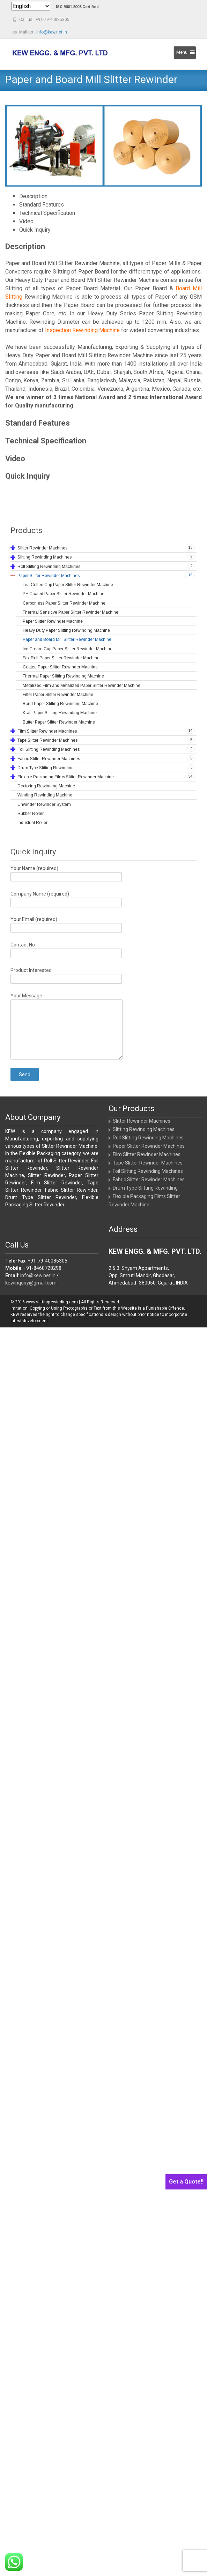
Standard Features (37, 423)
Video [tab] (26, 221)
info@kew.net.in (51, 32)
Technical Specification (45, 440)
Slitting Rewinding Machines (144, 1129)
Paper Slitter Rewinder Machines (149, 1146)
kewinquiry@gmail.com (31, 1283)
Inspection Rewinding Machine (82, 330)
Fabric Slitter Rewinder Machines (149, 1179)
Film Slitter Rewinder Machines (146, 1154)
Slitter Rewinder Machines (141, 1121)
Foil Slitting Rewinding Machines (148, 1171)
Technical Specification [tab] (47, 213)
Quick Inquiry (27, 476)
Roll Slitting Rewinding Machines (148, 1137)
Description (25, 246)
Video (15, 458)
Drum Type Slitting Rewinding (145, 1188)
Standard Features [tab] (41, 204)
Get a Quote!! (186, 2181)
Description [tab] (33, 196)
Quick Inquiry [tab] (35, 229)
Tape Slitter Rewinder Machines (148, 1163)
